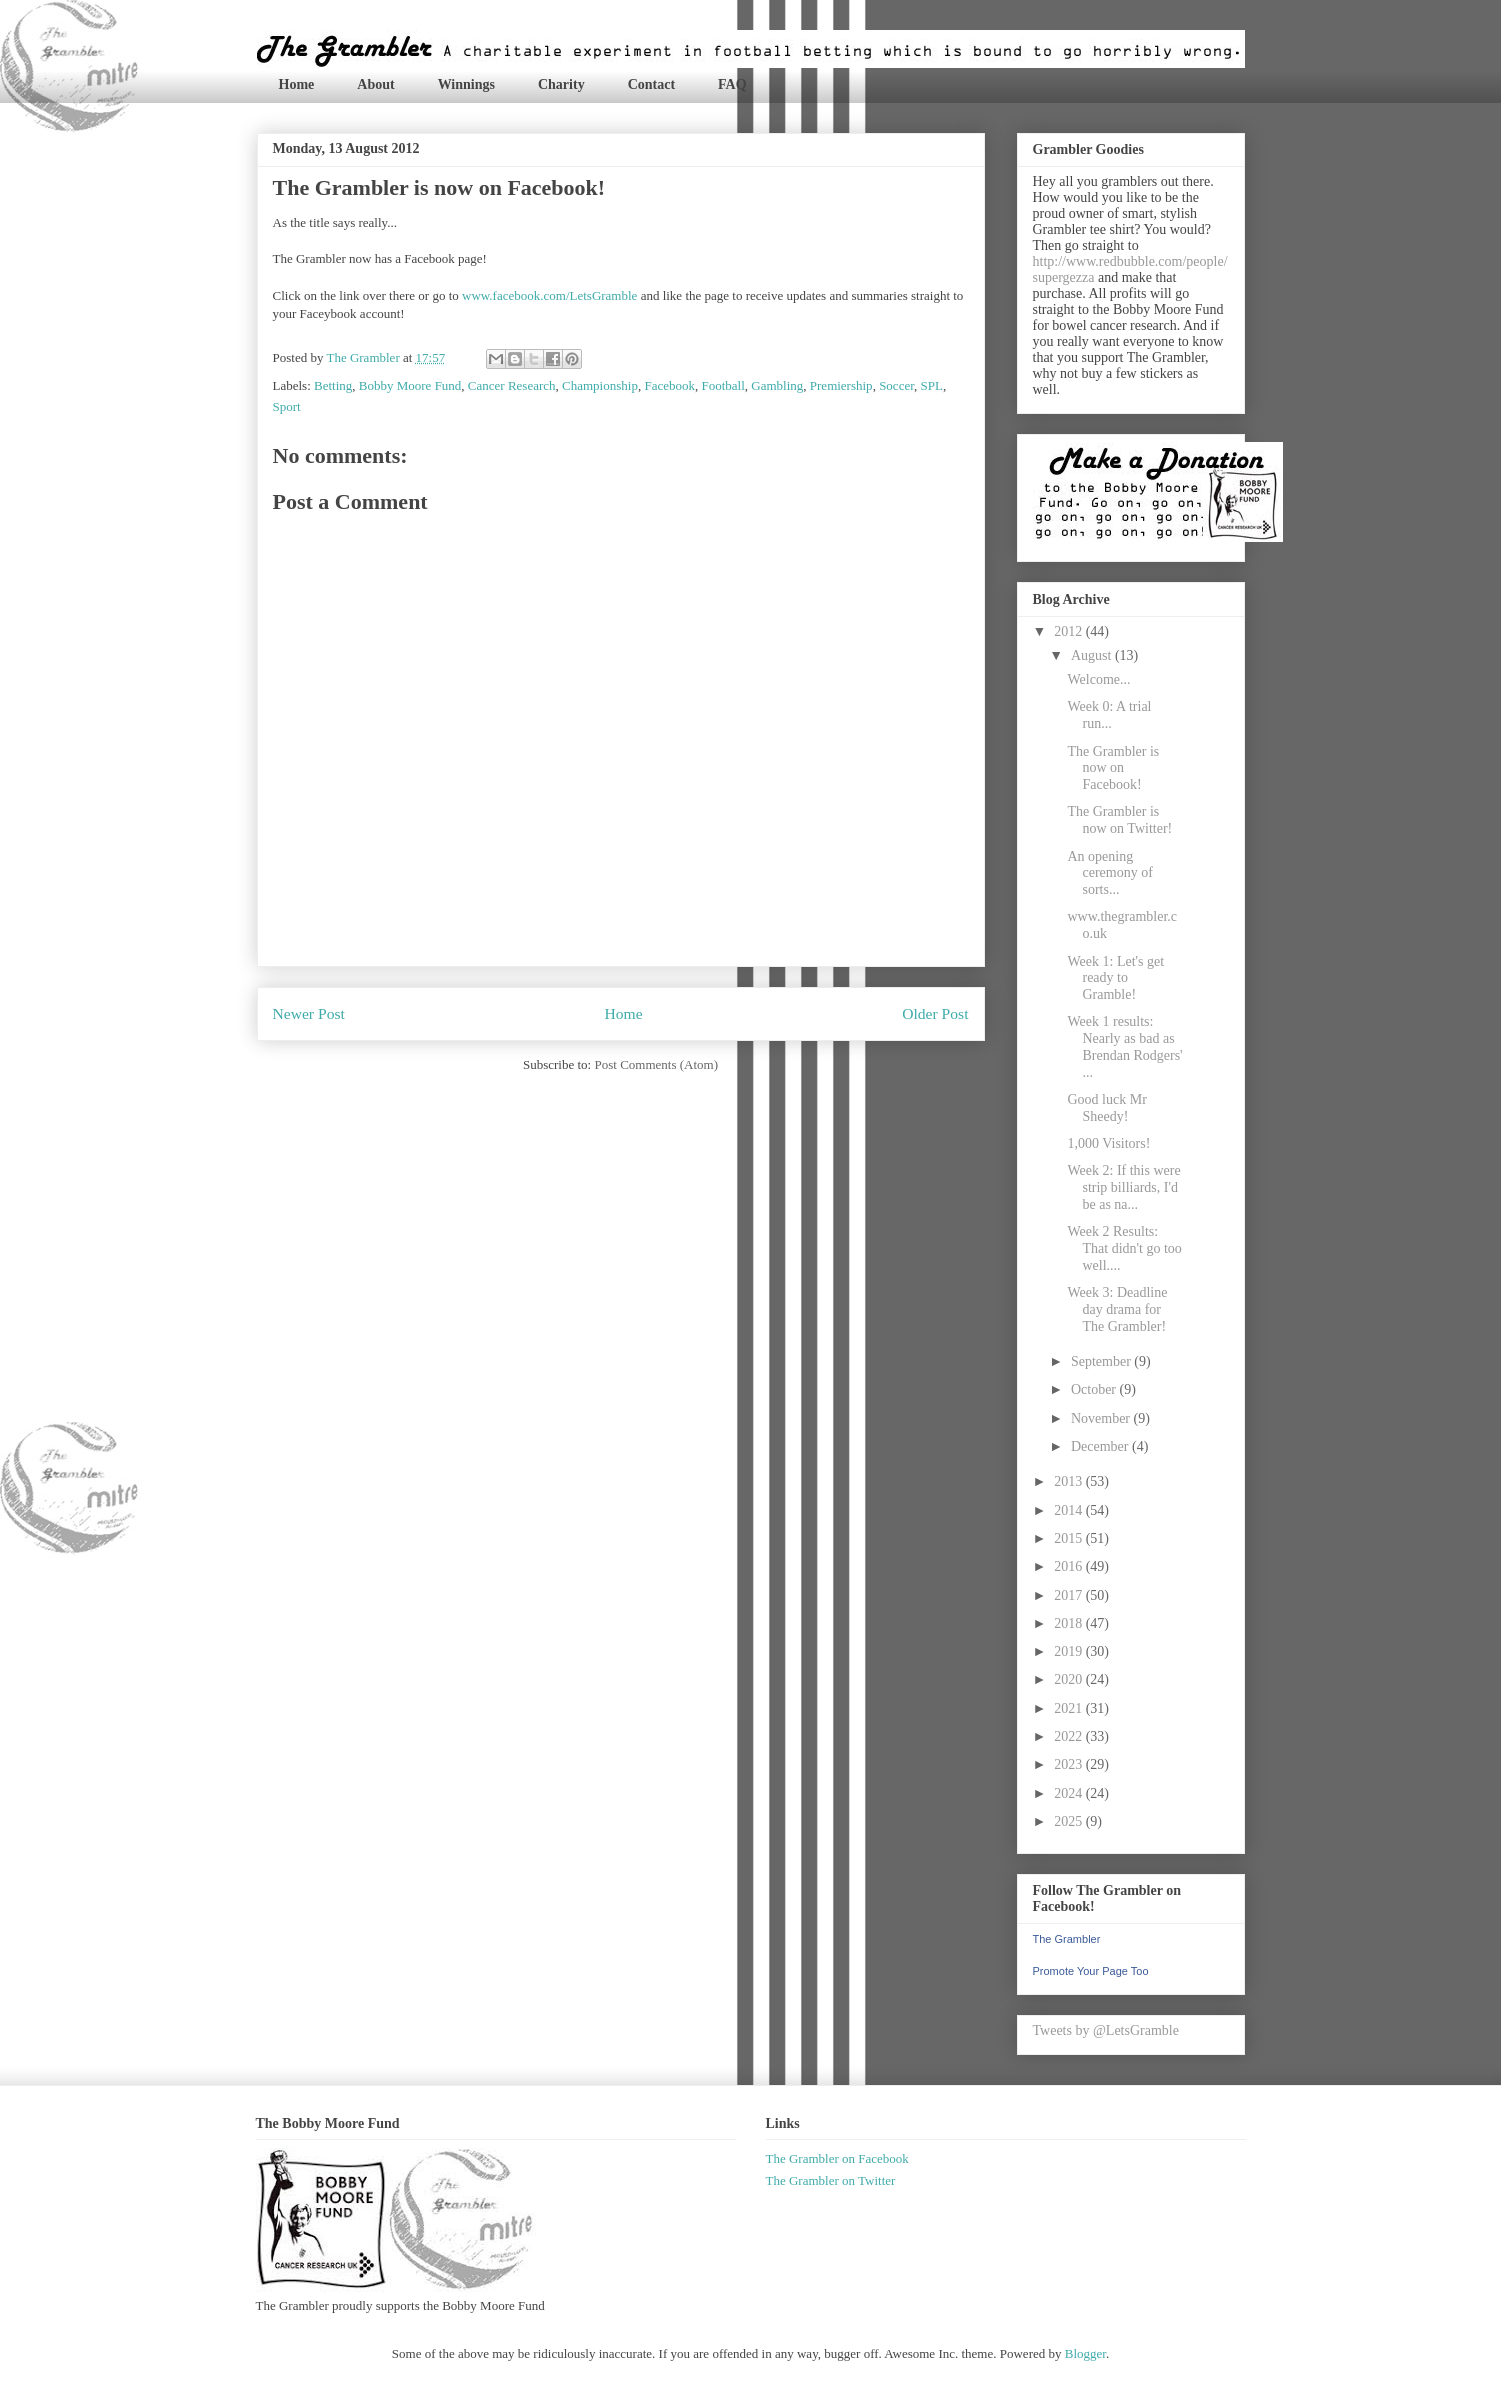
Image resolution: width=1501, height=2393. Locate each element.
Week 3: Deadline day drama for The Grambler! (1117, 1309)
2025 (1070, 1821)
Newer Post (309, 1013)
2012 (1070, 631)
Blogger (1085, 2353)
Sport (287, 406)
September (1102, 1361)
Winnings (466, 84)
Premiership (841, 385)
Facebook (669, 385)
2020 (1070, 1679)
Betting (333, 385)
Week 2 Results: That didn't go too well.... (1124, 1248)
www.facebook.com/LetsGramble (549, 295)
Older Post (935, 1013)
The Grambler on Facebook (837, 2158)
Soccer (896, 385)
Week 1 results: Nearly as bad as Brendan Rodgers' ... (1124, 1046)
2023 (1070, 1764)
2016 (1070, 1566)
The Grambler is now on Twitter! (1119, 820)
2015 (1070, 1538)
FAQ (732, 84)
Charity (561, 84)
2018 (1070, 1623)
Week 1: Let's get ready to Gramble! (1115, 978)
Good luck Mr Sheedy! (1106, 1108)
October (1095, 1389)
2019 (1070, 1651)
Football (722, 385)
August (1093, 655)
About (375, 84)
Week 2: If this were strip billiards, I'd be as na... (1123, 1187)
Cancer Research (512, 385)
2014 (1070, 1510)
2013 (1070, 1481)
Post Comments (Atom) (656, 1064)
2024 (1070, 1793)
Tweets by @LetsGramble (1106, 2030)
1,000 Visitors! (1108, 1143)
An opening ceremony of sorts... (1109, 873)
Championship (600, 385)
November (1102, 1418)
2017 (1070, 1595)
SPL (931, 385)
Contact (651, 84)
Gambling (777, 385)
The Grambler (1067, 1939)
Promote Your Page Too (1091, 1971)
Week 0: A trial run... (1109, 715)
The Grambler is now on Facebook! (1113, 768)
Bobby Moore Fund (410, 385)
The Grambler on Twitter (831, 2180)
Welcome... (1098, 679)
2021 (1070, 1708)
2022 (1070, 1736)
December (1101, 1446)
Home (297, 84)
